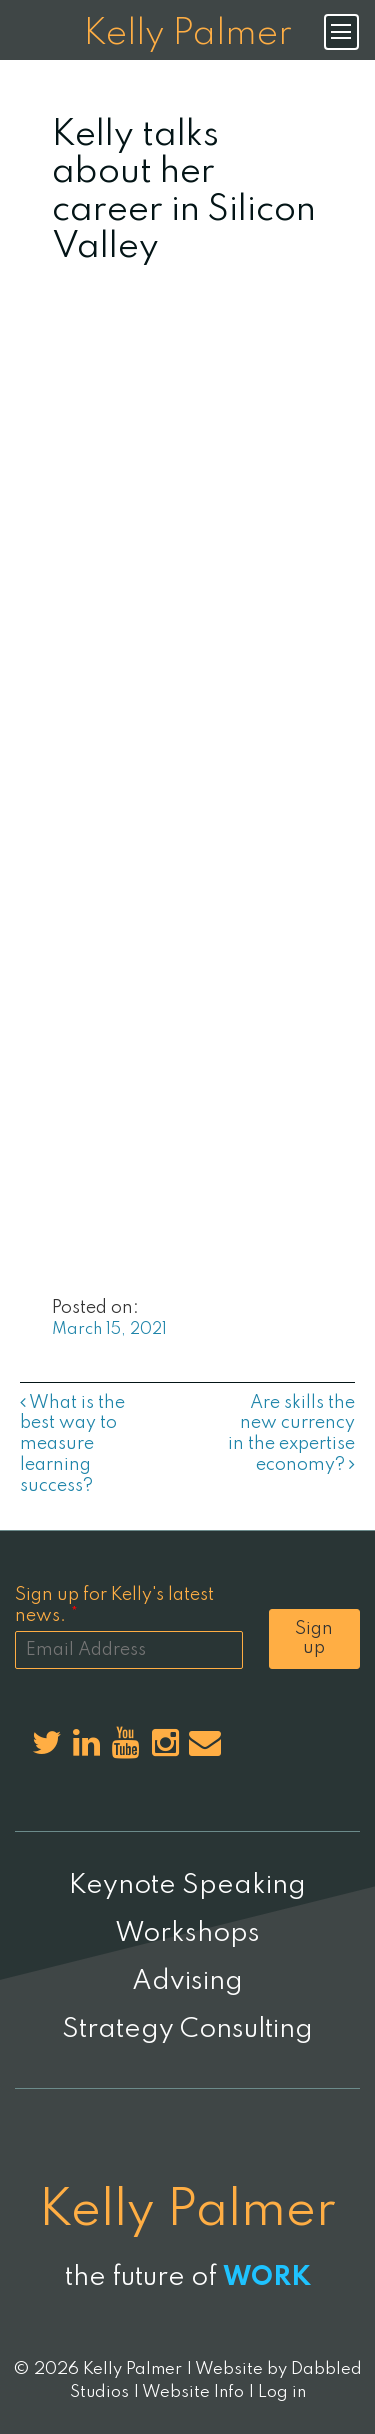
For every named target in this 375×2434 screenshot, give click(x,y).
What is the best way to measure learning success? (72, 1444)
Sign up (314, 1638)
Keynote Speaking (187, 1885)
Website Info (193, 2392)
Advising (187, 1981)
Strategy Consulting (187, 2029)
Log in (282, 2392)
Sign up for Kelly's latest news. (114, 1605)
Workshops (187, 1933)
